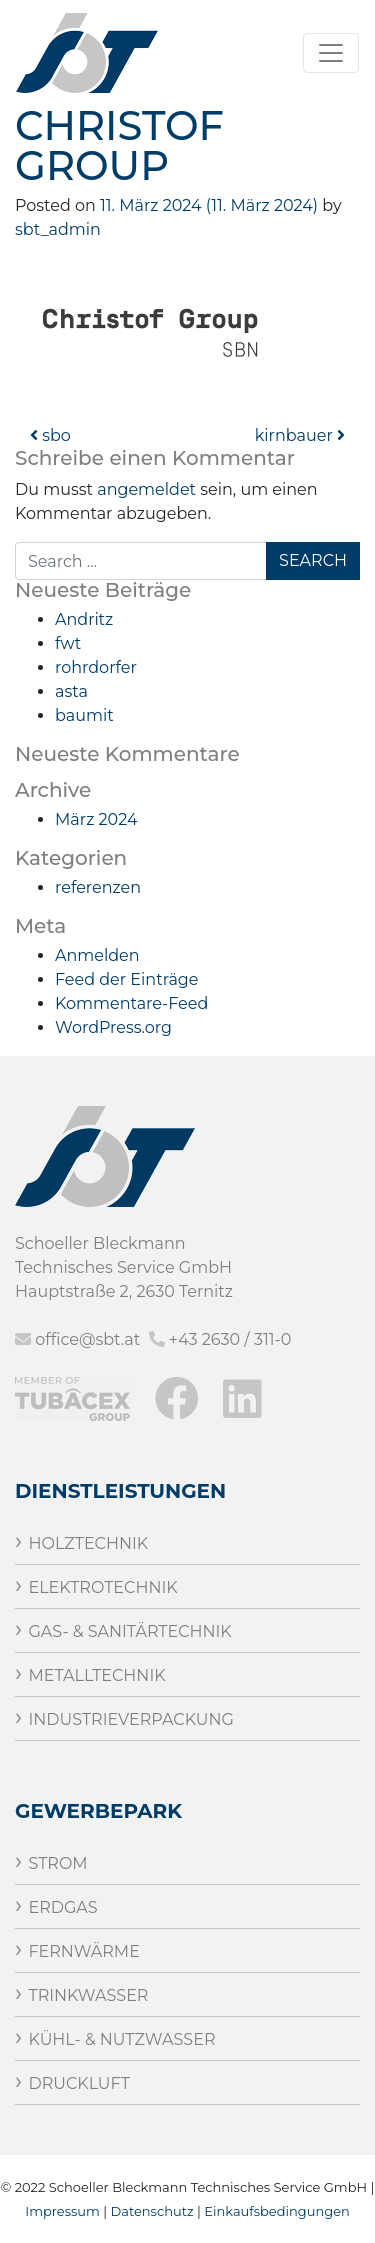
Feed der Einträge (126, 979)
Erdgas (62, 1907)
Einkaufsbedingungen (277, 2211)
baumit (84, 715)
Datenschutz (152, 2211)
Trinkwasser (88, 1995)
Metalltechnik (96, 1675)
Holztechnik (88, 1543)
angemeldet (146, 489)
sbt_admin (58, 229)
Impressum (62, 2211)
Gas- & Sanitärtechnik (129, 1631)
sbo (50, 435)
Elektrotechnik (102, 1587)
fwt (68, 643)
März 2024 (96, 819)
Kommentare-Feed (131, 1003)
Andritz (84, 619)
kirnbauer (300, 435)
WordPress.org (113, 1027)
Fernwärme (83, 1951)
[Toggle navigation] (331, 53)
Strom (57, 1863)
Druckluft (78, 2083)
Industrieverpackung (130, 1719)
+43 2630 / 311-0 (230, 1339)
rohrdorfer (96, 667)
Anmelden (97, 955)
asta (71, 691)
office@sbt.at (87, 1339)
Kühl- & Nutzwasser (121, 2039)
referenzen (98, 887)
